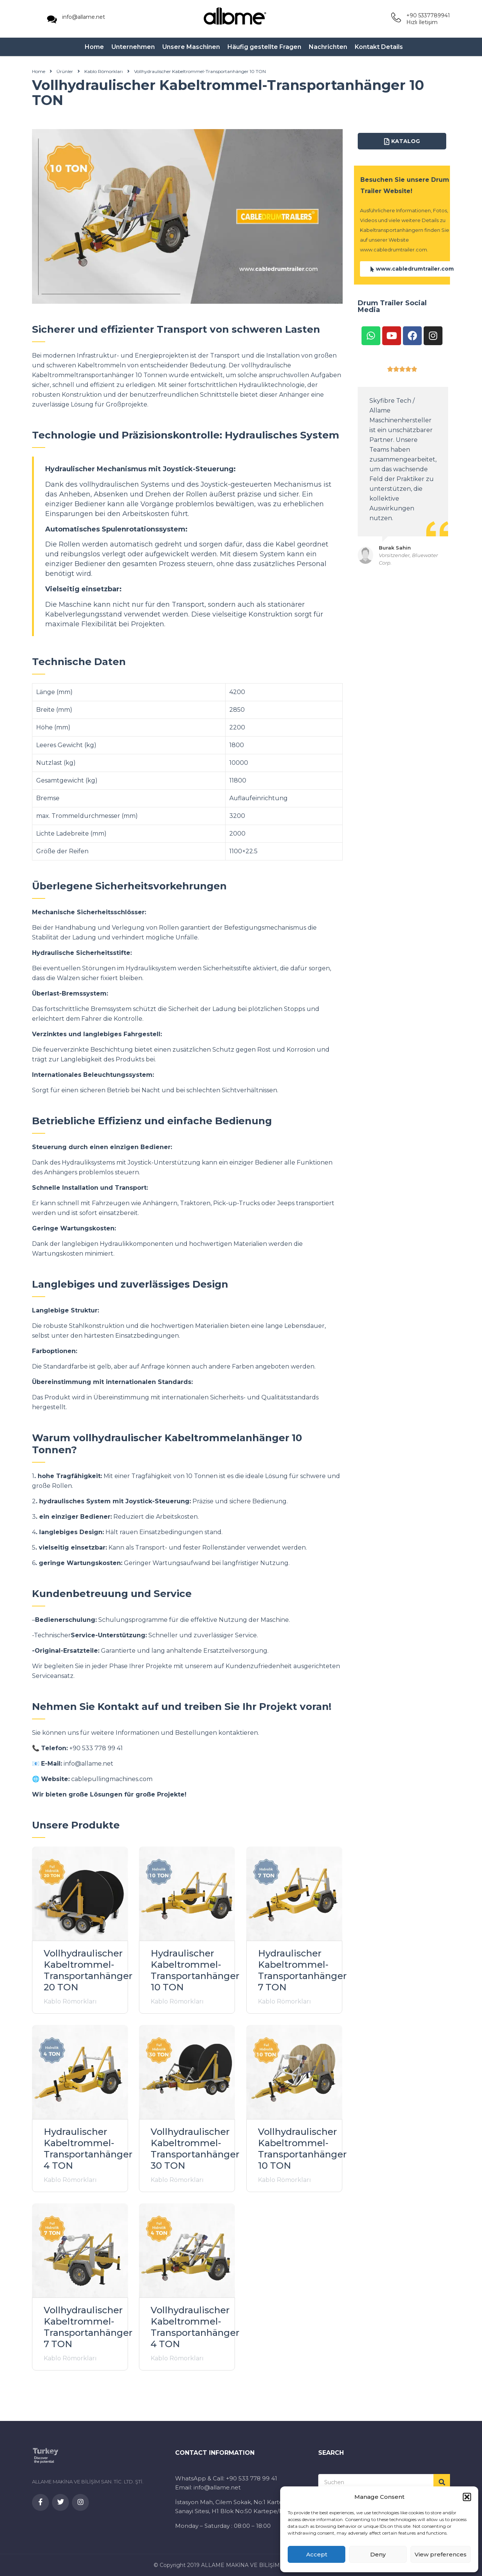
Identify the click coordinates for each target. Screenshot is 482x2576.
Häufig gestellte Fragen (264, 46)
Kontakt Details (379, 46)
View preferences (441, 2554)
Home (94, 46)
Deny (378, 2554)
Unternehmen (133, 46)
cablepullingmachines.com (112, 1779)
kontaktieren (238, 1732)
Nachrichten (328, 46)
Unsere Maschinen (191, 46)
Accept (316, 2554)
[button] (467, 2497)
